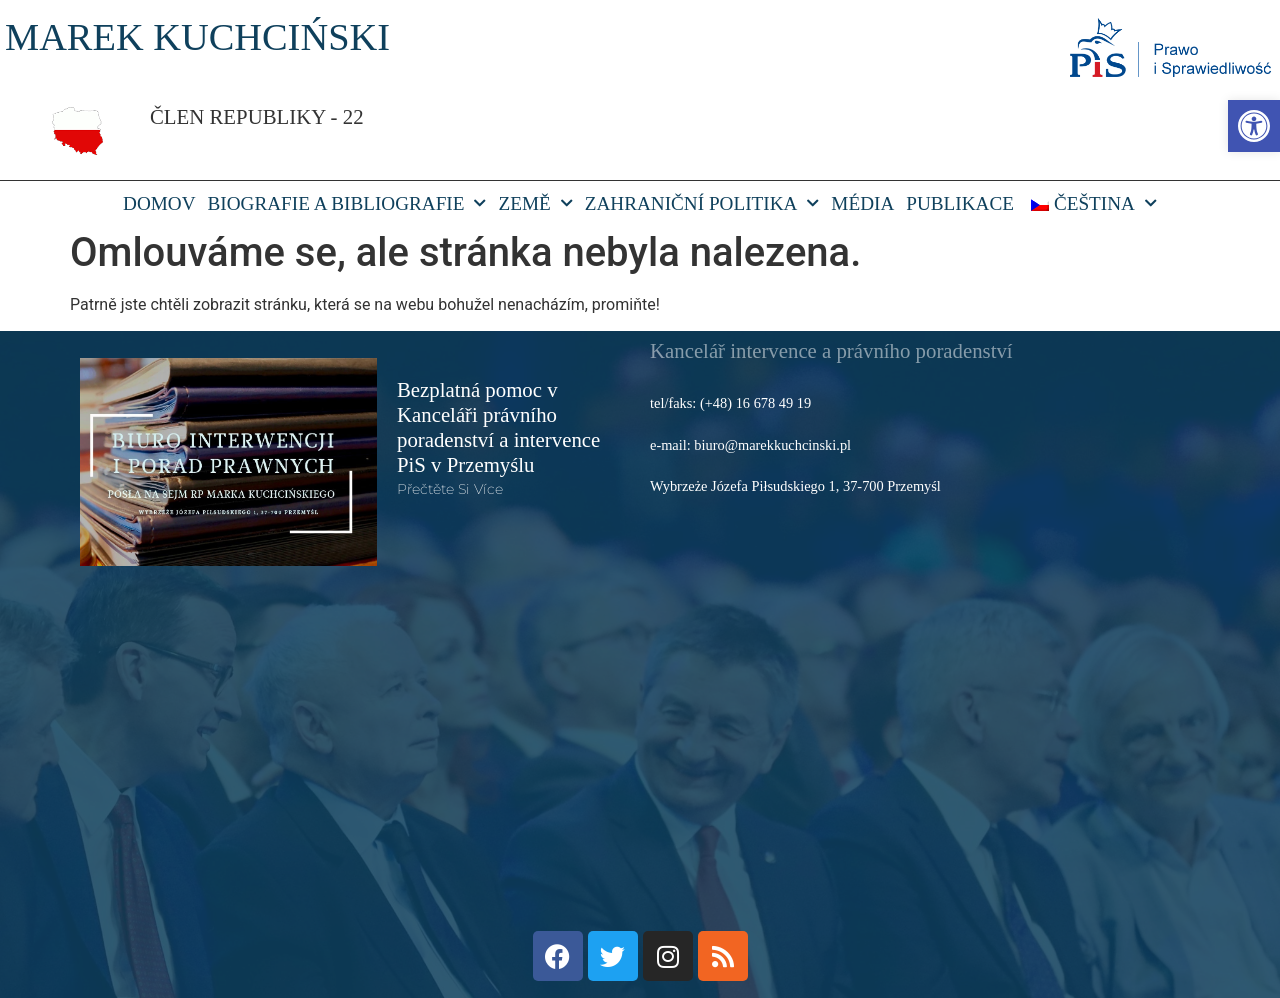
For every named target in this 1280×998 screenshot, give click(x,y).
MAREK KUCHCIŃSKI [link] (197, 37)
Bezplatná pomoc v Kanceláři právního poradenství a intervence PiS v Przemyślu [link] (498, 427)
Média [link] (862, 203)
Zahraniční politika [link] (702, 204)
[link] (1254, 126)
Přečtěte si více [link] (450, 489)
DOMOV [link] (159, 203)
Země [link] (535, 204)
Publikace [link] (960, 203)
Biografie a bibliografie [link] (347, 204)
